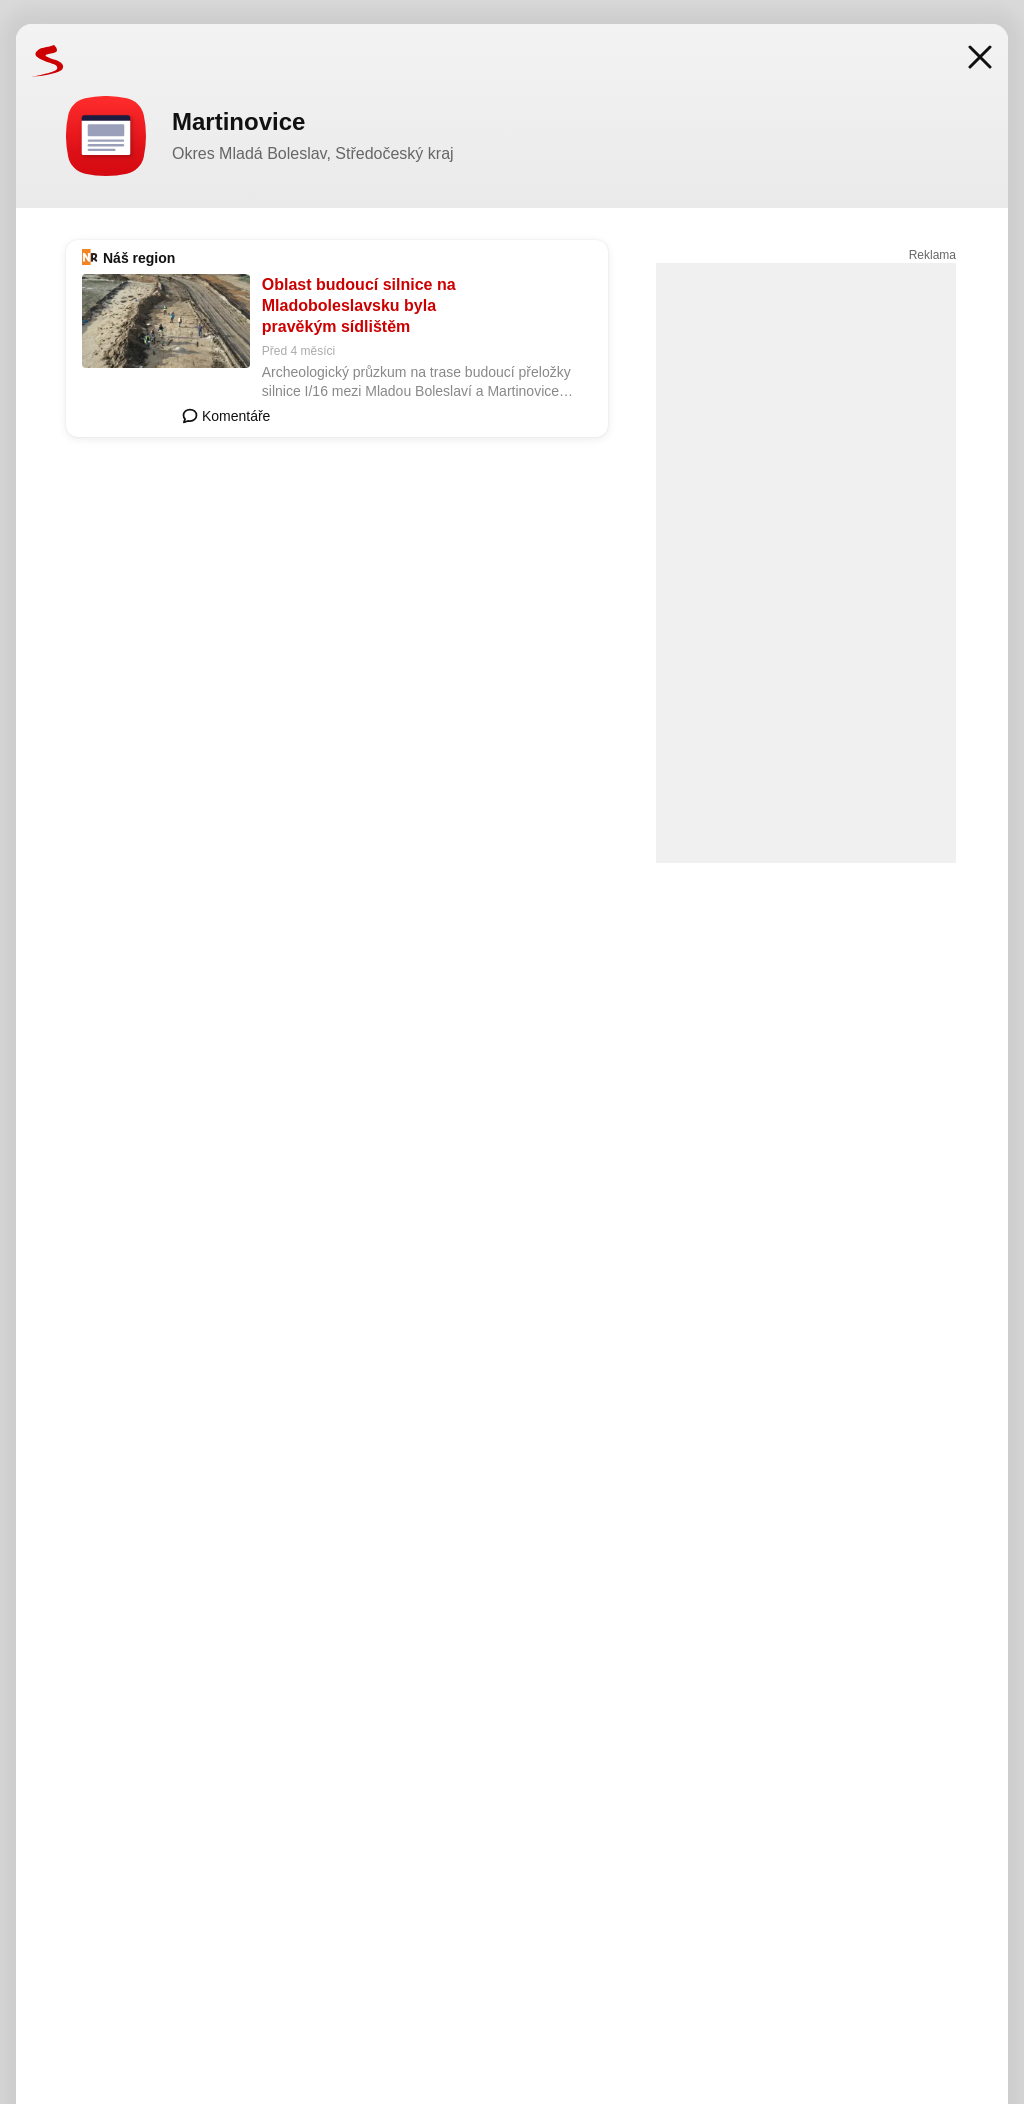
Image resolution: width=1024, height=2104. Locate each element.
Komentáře (226, 416)
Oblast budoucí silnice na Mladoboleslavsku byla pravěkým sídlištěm (359, 305)
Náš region (139, 258)
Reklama (932, 255)
